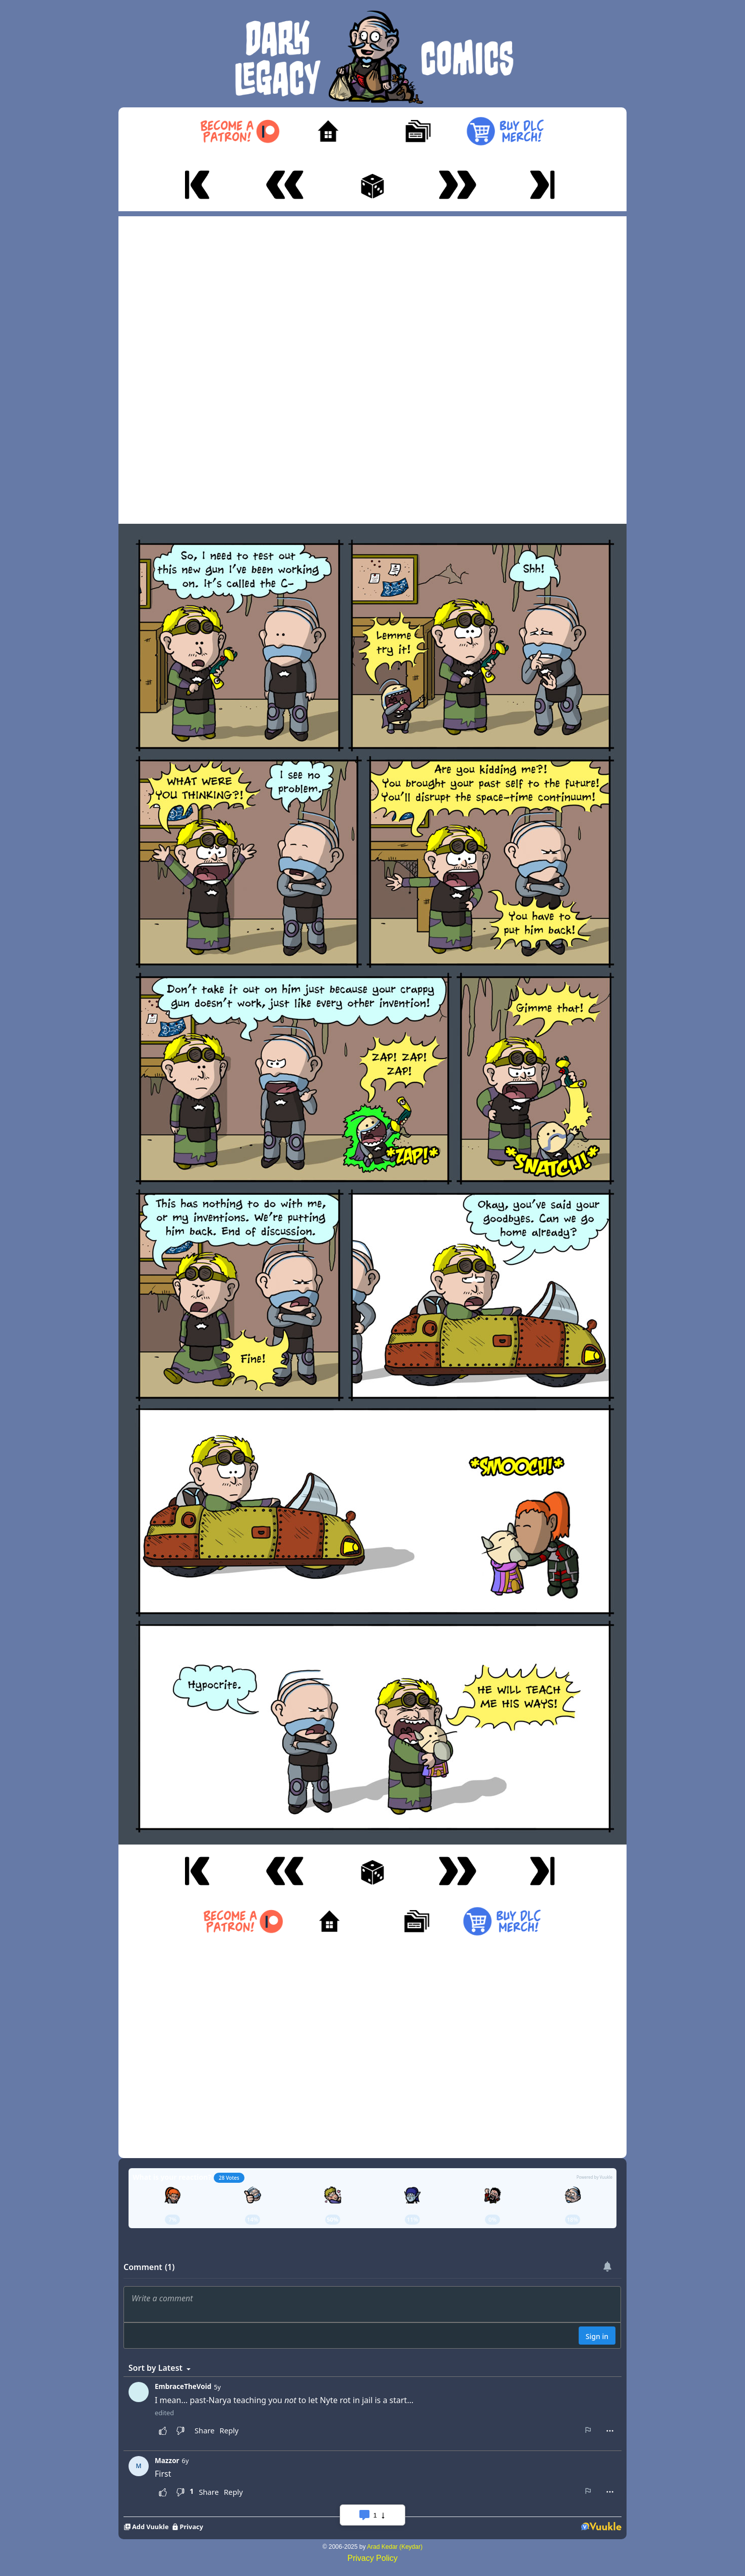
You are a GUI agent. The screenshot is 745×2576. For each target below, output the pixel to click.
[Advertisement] (372, 367)
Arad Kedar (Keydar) (394, 2546)
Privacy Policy (372, 2558)
